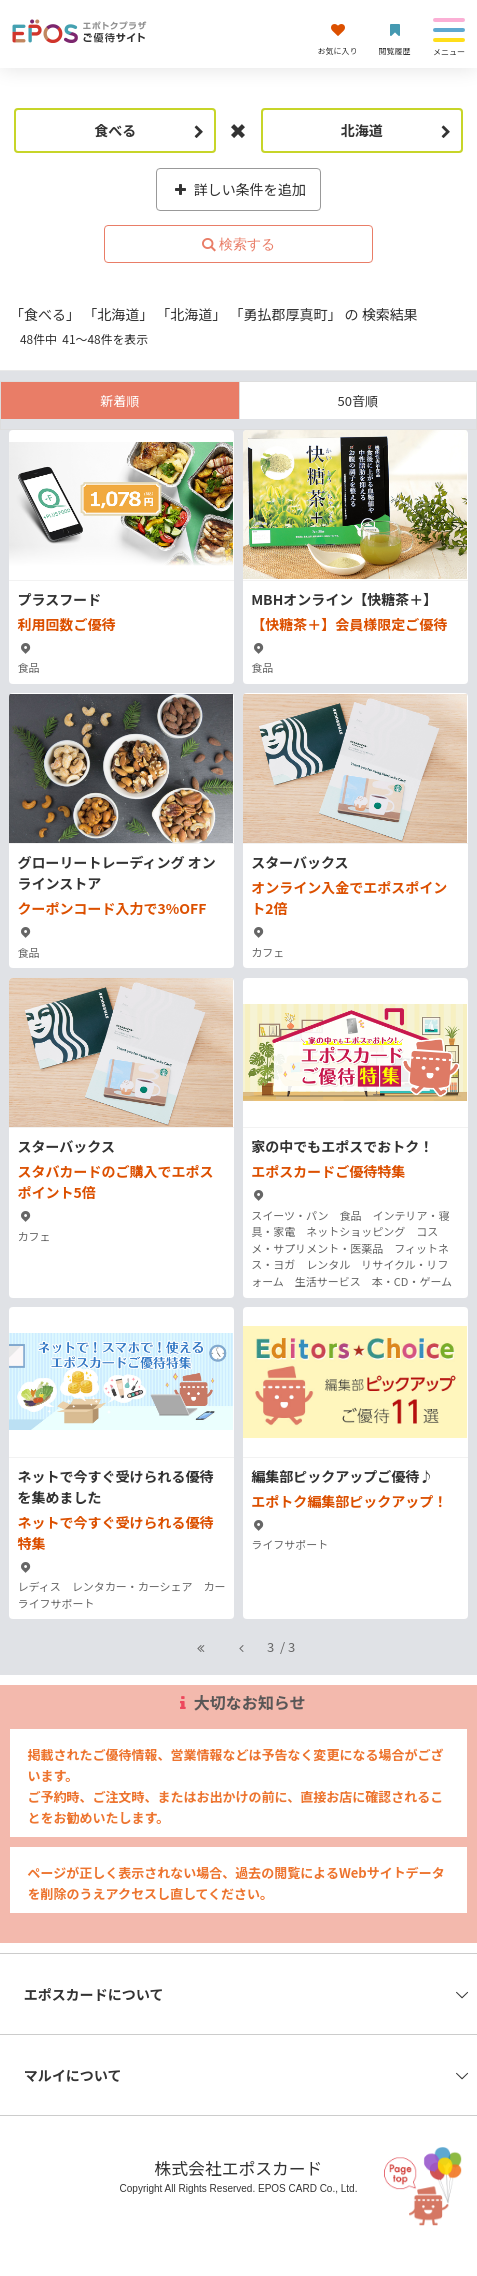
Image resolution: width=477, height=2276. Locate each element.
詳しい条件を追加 (238, 189)
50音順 (358, 400)
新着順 (119, 400)
